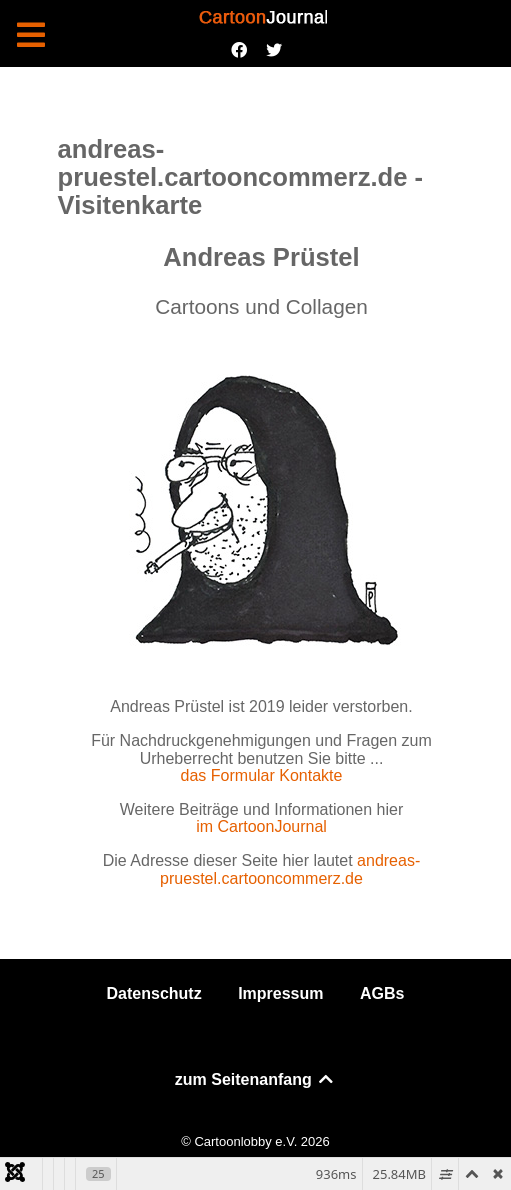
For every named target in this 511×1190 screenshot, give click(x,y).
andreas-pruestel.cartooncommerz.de (290, 869)
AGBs (382, 993)
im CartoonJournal (261, 826)
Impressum (280, 993)
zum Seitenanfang (255, 1079)
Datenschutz (154, 993)
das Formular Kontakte (262, 775)
